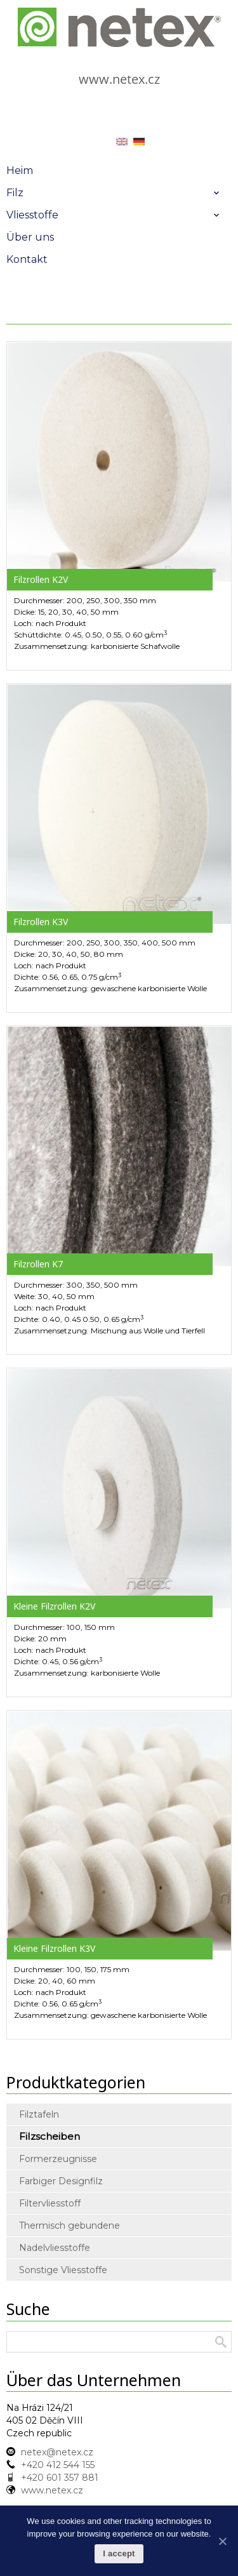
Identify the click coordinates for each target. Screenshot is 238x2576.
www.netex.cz (119, 79)
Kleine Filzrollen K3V (54, 1948)
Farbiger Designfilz (61, 2181)
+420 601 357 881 (59, 2477)
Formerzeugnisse (58, 2159)
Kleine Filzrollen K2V (54, 1606)
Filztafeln (39, 2114)
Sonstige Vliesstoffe (63, 2270)
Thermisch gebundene (69, 2225)
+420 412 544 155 (58, 2465)
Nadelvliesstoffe (54, 2247)
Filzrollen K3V (40, 922)
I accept (119, 2553)
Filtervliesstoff (50, 2203)
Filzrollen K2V (40, 579)
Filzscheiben (49, 2136)
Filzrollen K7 (38, 1264)
